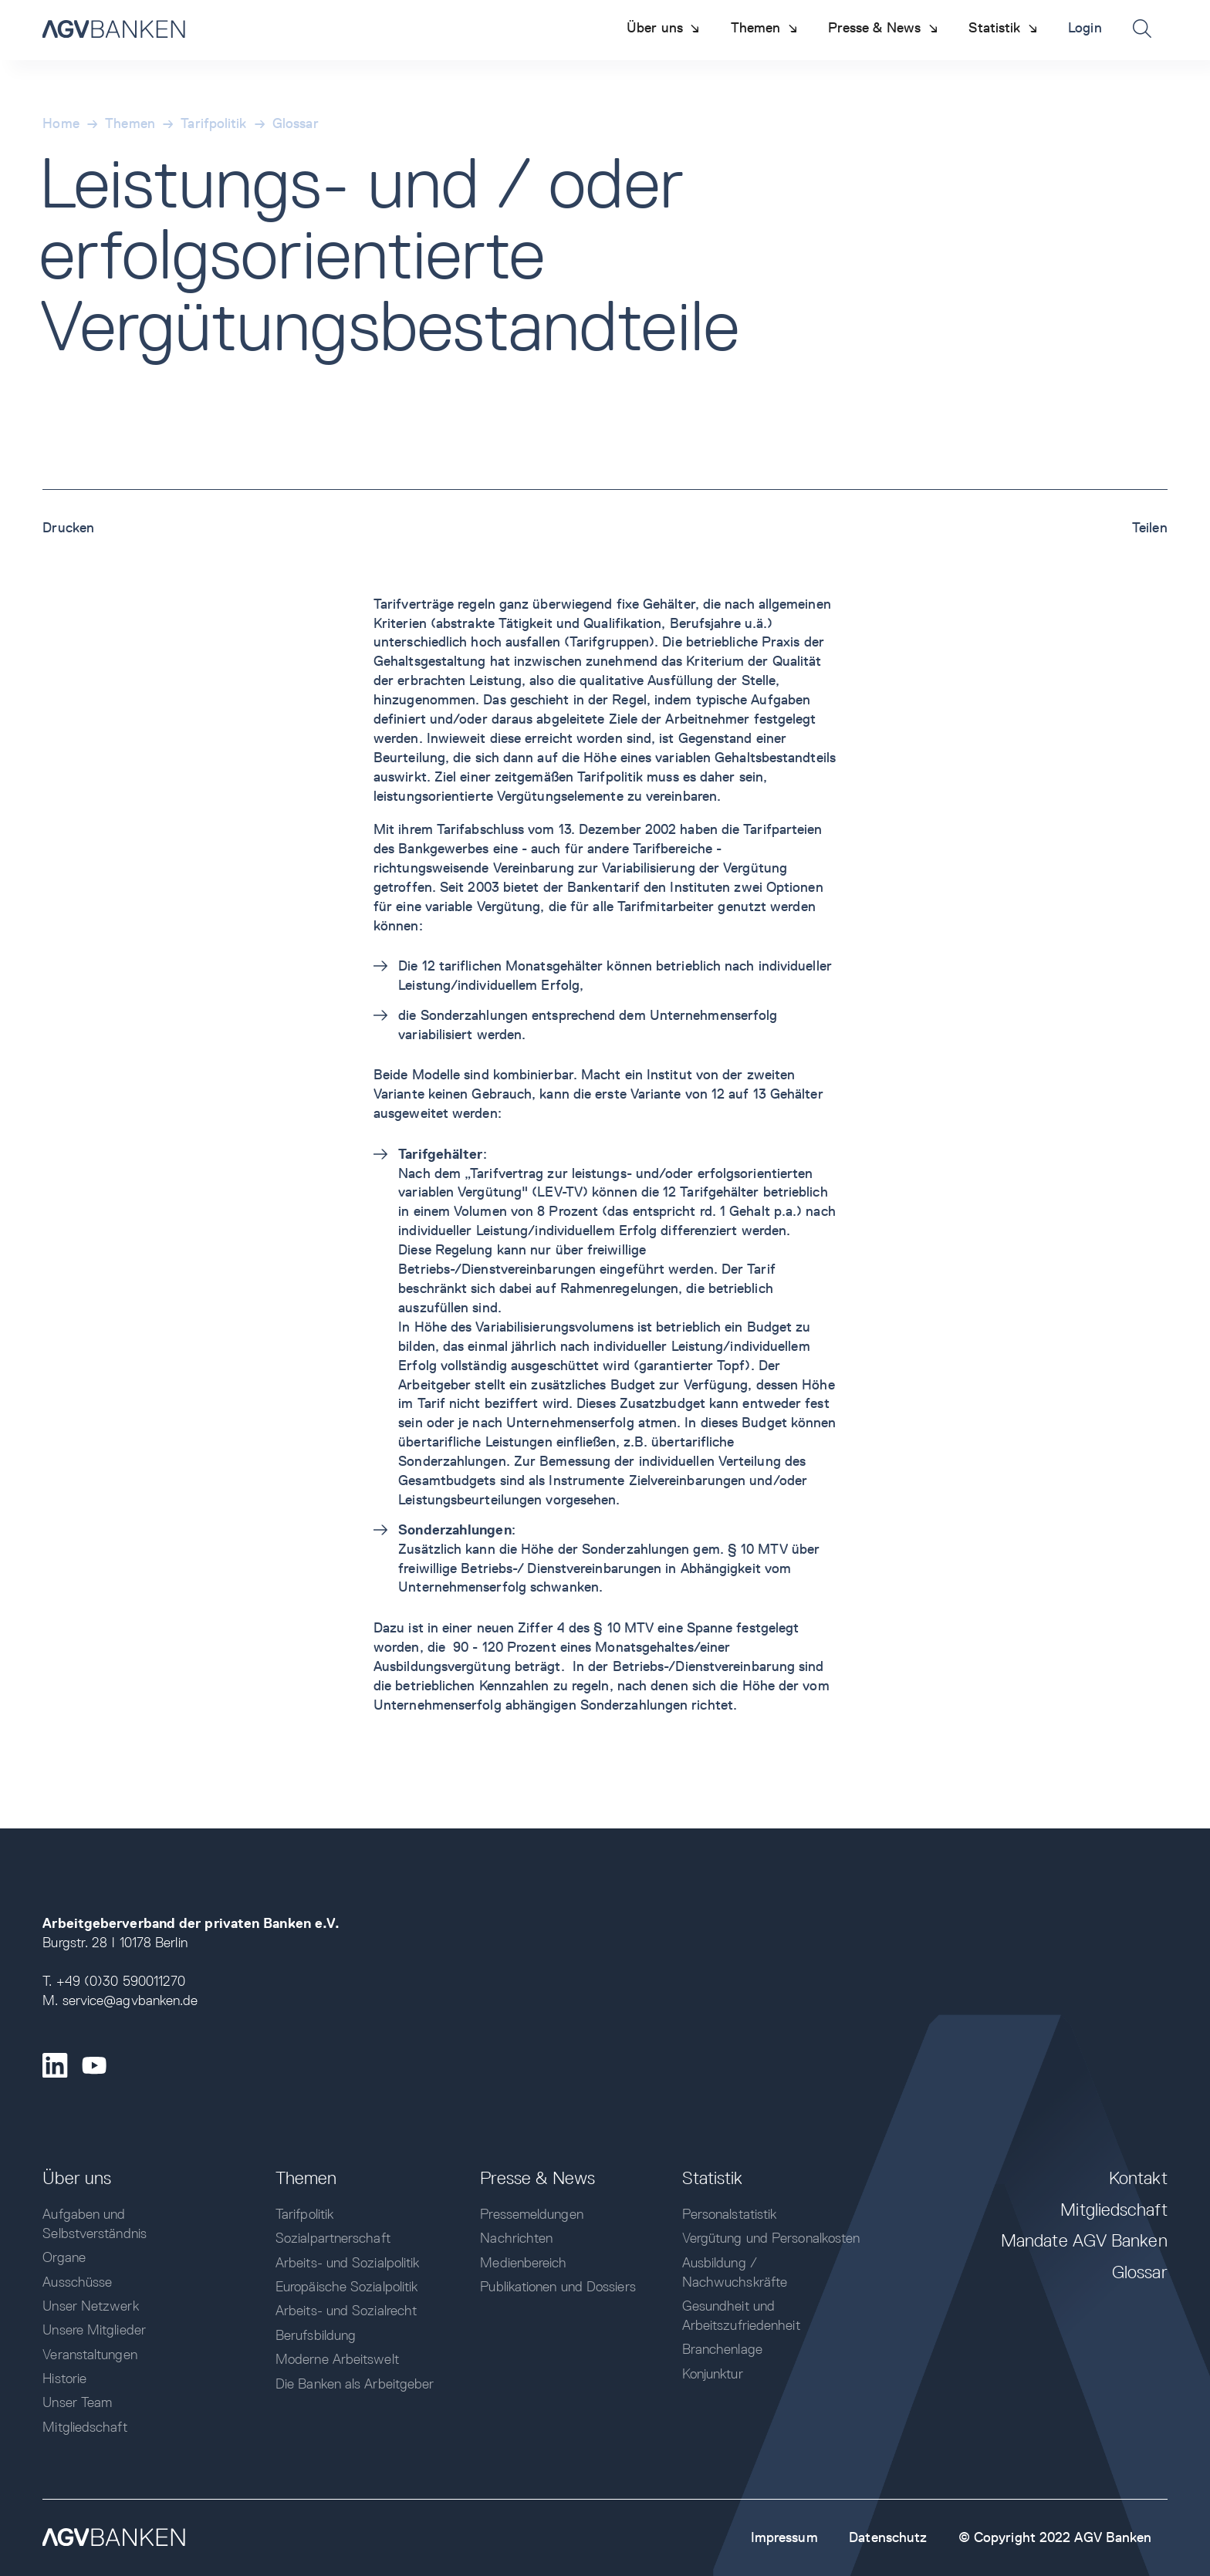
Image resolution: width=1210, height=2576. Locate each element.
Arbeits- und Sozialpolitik (347, 2262)
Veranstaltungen (89, 2354)
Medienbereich (523, 2262)
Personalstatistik (729, 2214)
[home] (113, 30)
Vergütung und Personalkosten (771, 2238)
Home (60, 123)
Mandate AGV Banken (1084, 2240)
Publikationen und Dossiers (557, 2286)
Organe (64, 2257)
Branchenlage (722, 2349)
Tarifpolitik (213, 123)
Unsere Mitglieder (94, 2329)
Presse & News (537, 2178)
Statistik (712, 2178)
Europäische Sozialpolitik (346, 2286)
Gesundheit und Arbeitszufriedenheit (741, 2315)
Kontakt (1138, 2178)
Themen (130, 123)
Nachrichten (516, 2238)
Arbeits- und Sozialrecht (346, 2310)
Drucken (68, 527)
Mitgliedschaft (84, 2427)
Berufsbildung (315, 2335)
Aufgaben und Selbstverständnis (94, 2223)
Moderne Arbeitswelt (337, 2359)
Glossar (295, 123)
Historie (64, 2378)
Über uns (76, 2178)
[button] (663, 28)
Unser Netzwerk (90, 2305)
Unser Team (77, 2402)
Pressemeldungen (531, 2214)
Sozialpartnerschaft (332, 2238)
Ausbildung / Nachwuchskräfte (734, 2272)
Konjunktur (712, 2373)
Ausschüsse (77, 2282)
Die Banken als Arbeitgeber (354, 2383)
